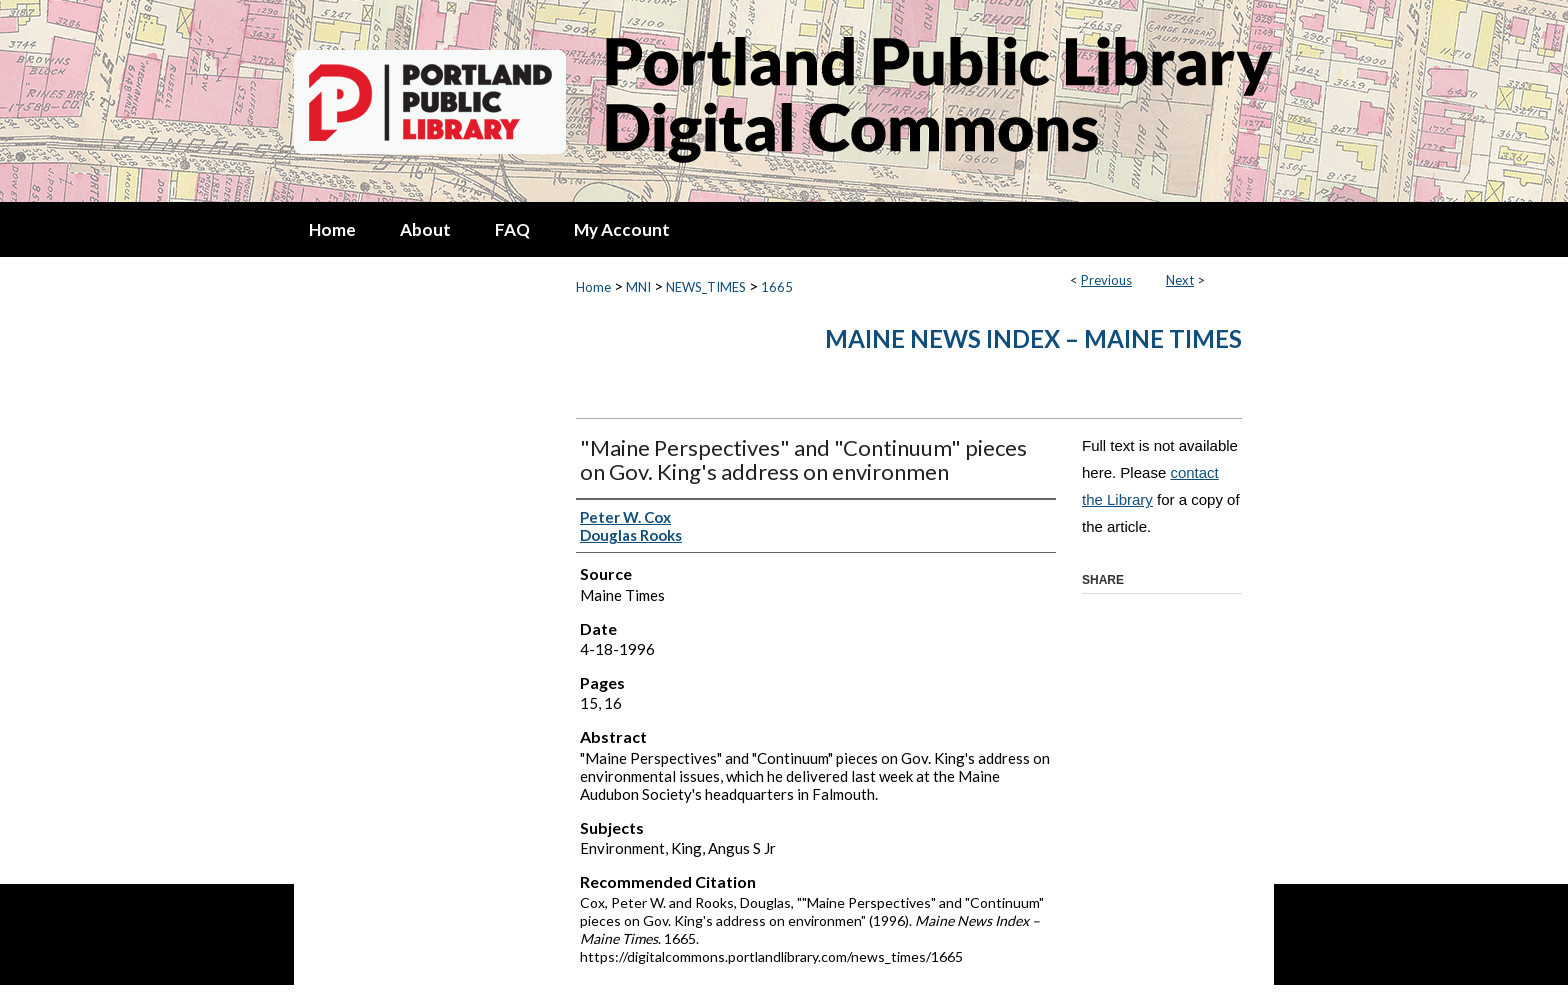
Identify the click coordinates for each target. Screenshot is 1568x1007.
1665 (777, 287)
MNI (638, 287)
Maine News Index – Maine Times (1033, 338)
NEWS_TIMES (706, 287)
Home (593, 287)
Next (1180, 280)
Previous (1106, 280)
